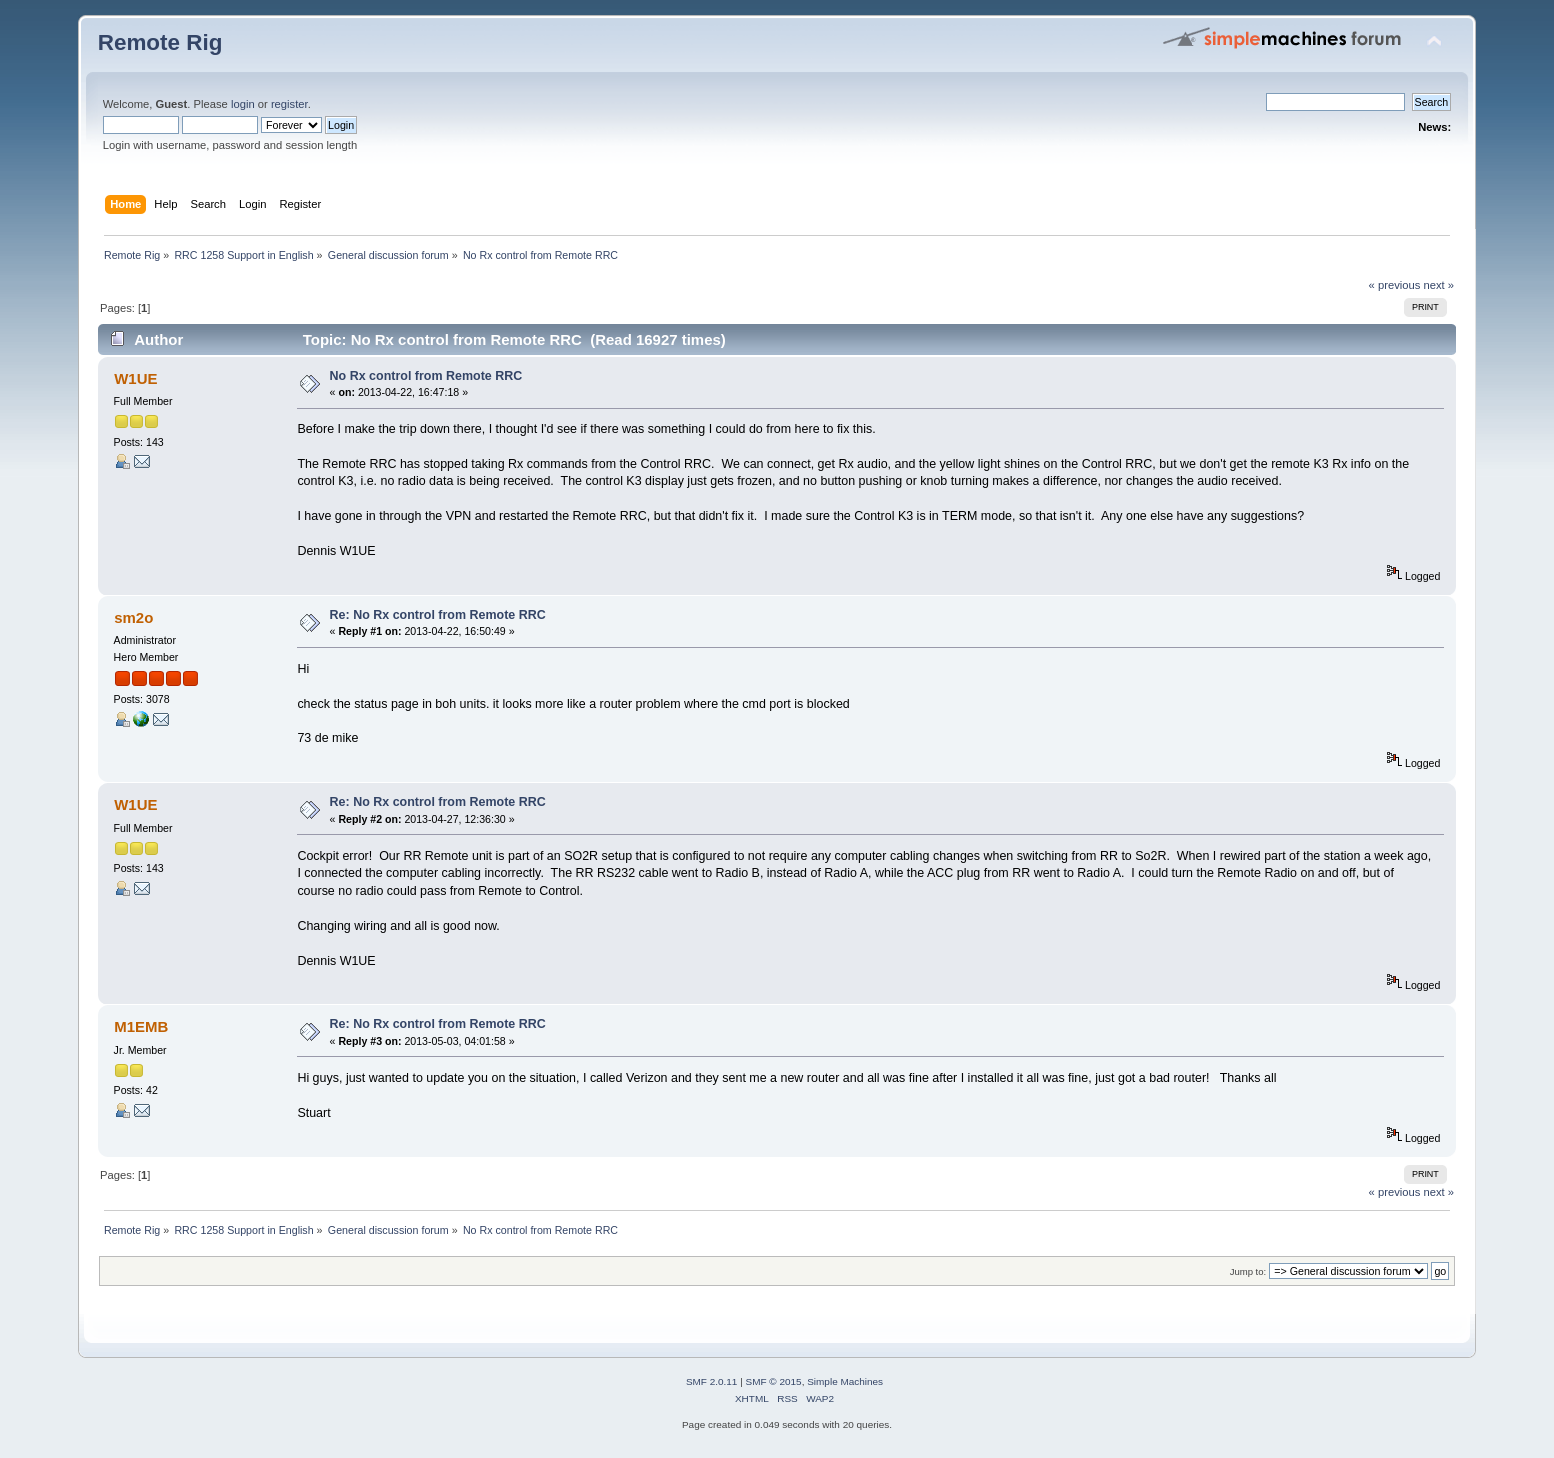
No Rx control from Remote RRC (426, 376)
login (243, 104)
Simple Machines (845, 1381)
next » (1439, 285)
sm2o (133, 617)
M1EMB (141, 1026)
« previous (1395, 285)
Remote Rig (160, 42)
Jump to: (1248, 1271)
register (289, 104)
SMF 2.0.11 (712, 1381)
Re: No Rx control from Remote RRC (438, 615)
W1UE (135, 378)
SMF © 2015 (774, 1381)
